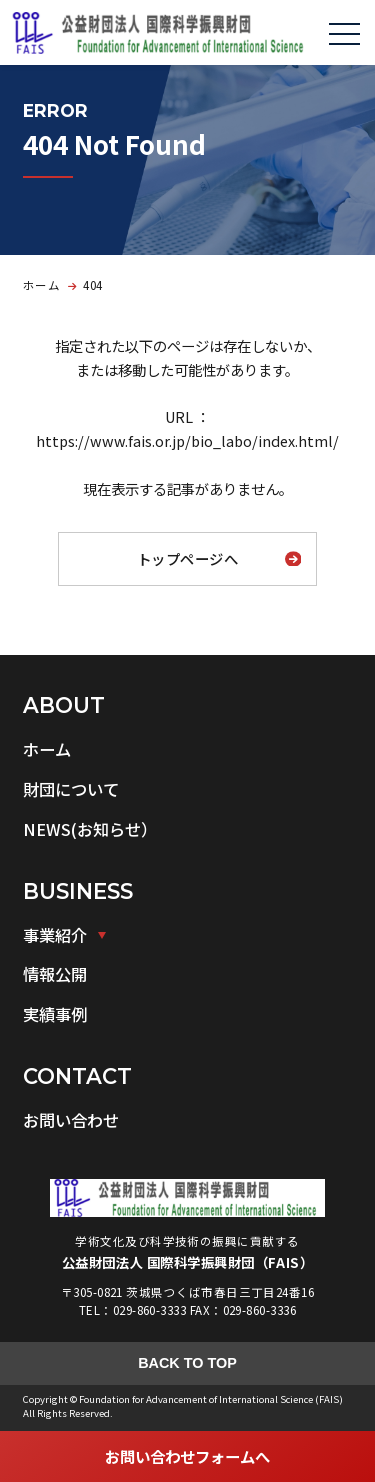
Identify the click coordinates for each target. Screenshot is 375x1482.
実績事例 (55, 1014)
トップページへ (187, 558)
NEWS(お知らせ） (90, 829)
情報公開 (55, 974)
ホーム (47, 749)
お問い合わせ (71, 1120)
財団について (71, 789)
